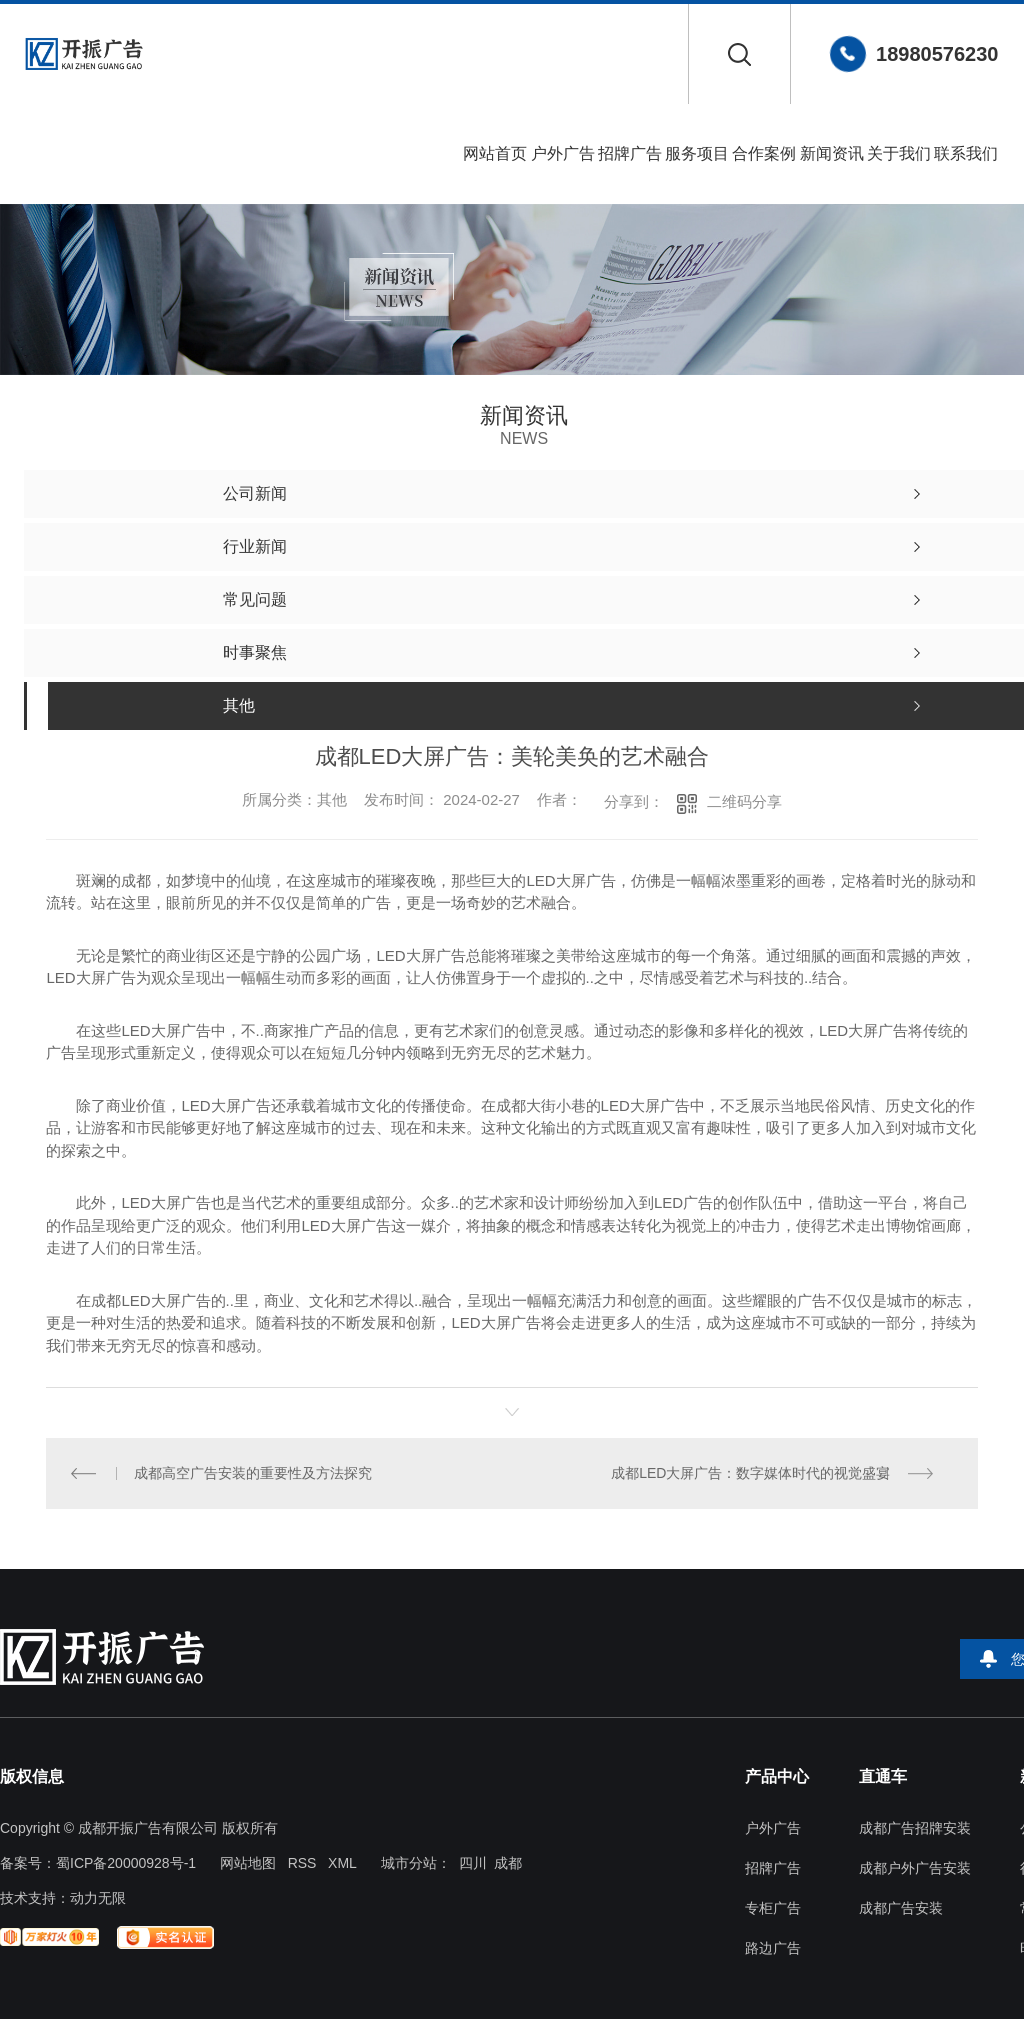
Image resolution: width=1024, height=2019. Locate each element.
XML (342, 1863)
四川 (473, 1863)
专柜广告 (773, 1908)
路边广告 (773, 1948)
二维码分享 (744, 801)
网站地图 (248, 1863)
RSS (302, 1863)
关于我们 (899, 153)
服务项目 (697, 153)
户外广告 (563, 153)
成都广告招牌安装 (915, 1828)
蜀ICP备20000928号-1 (126, 1863)
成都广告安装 (901, 1908)
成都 (508, 1863)
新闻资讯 (832, 153)
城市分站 (409, 1863)
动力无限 (98, 1898)
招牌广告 (630, 153)
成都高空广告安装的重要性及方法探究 (253, 1473)
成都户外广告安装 (915, 1868)
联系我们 (966, 153)
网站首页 (495, 153)
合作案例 (764, 153)
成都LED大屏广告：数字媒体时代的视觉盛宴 (750, 1473)
